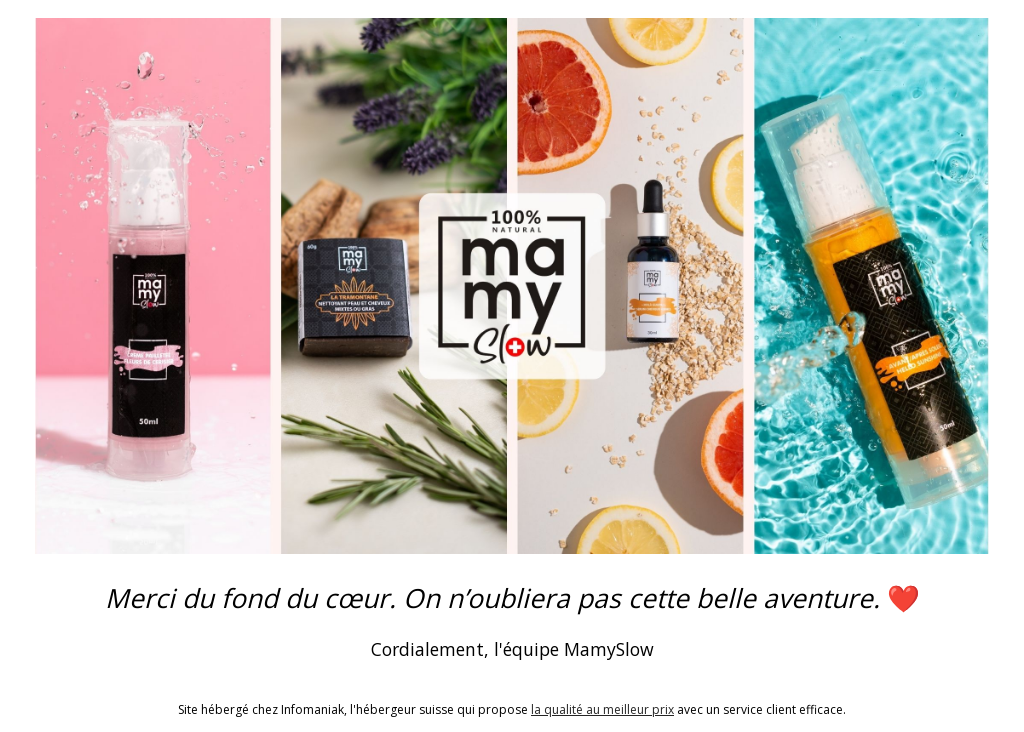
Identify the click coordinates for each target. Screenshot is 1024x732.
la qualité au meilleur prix (602, 709)
